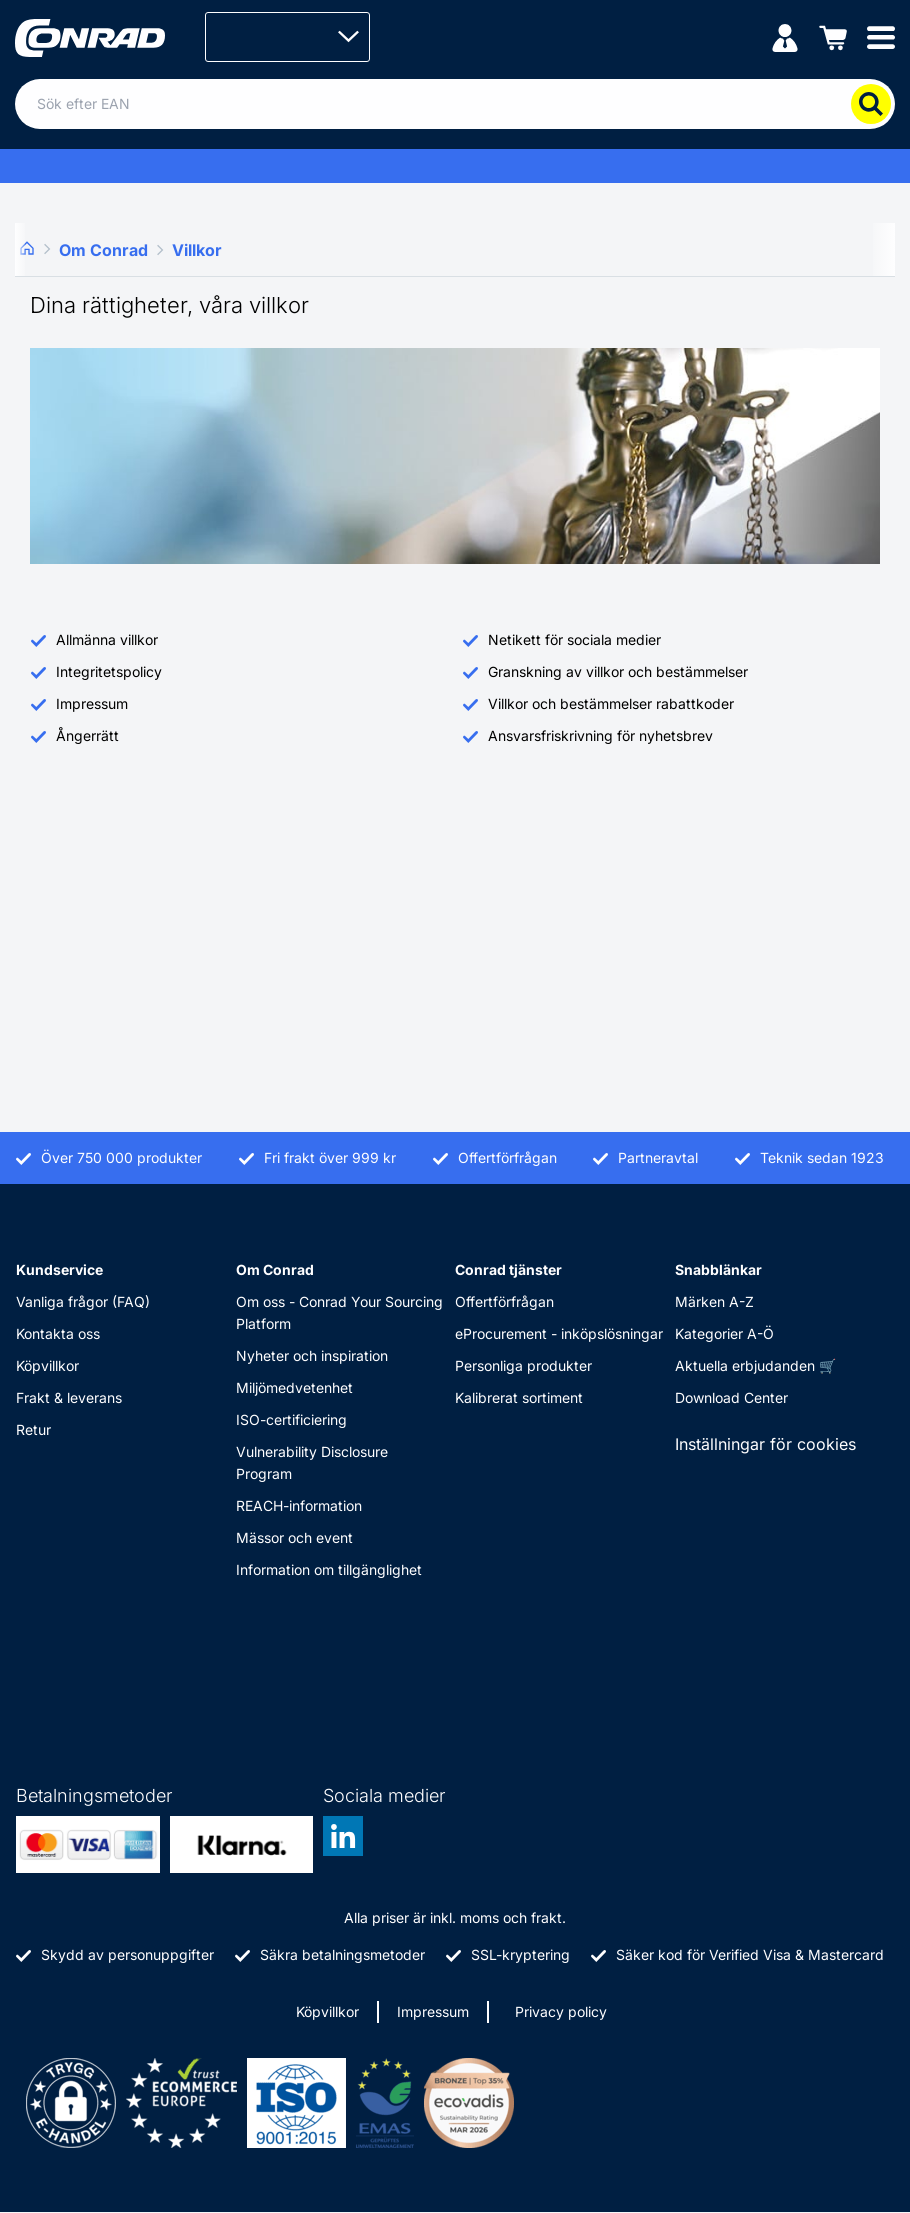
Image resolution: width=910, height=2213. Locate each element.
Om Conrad (275, 1269)
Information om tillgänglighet (329, 1569)
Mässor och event (294, 1537)
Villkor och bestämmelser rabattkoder (611, 703)
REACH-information (299, 1505)
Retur (33, 1429)
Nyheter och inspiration (312, 1355)
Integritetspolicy (109, 671)
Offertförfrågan (504, 1301)
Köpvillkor (47, 1365)
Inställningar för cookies (765, 1444)
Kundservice (59, 1269)
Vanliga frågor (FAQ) (83, 1301)
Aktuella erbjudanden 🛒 (755, 1365)
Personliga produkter (523, 1365)
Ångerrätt (87, 735)
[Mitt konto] (785, 36)
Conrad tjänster (508, 1269)
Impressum (92, 703)
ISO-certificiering (291, 1419)
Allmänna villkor (107, 639)
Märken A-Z (714, 1301)
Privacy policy (561, 2011)
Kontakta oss (58, 1333)
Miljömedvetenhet (294, 1387)
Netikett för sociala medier (574, 639)
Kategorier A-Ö (724, 1333)
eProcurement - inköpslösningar (559, 1333)
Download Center (731, 1397)
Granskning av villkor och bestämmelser (618, 671)
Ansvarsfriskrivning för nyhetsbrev (600, 735)
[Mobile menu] (881, 36)
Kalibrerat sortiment (519, 1397)
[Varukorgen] (833, 36)
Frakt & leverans (69, 1397)
